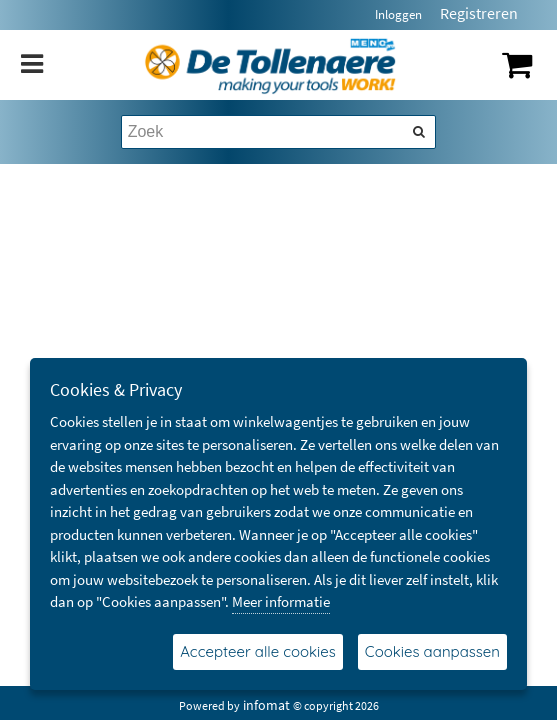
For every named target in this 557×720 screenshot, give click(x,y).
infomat (266, 705)
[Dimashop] (270, 65)
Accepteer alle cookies (258, 651)
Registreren (479, 13)
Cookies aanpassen (432, 651)
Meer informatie (281, 601)
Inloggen (398, 14)
